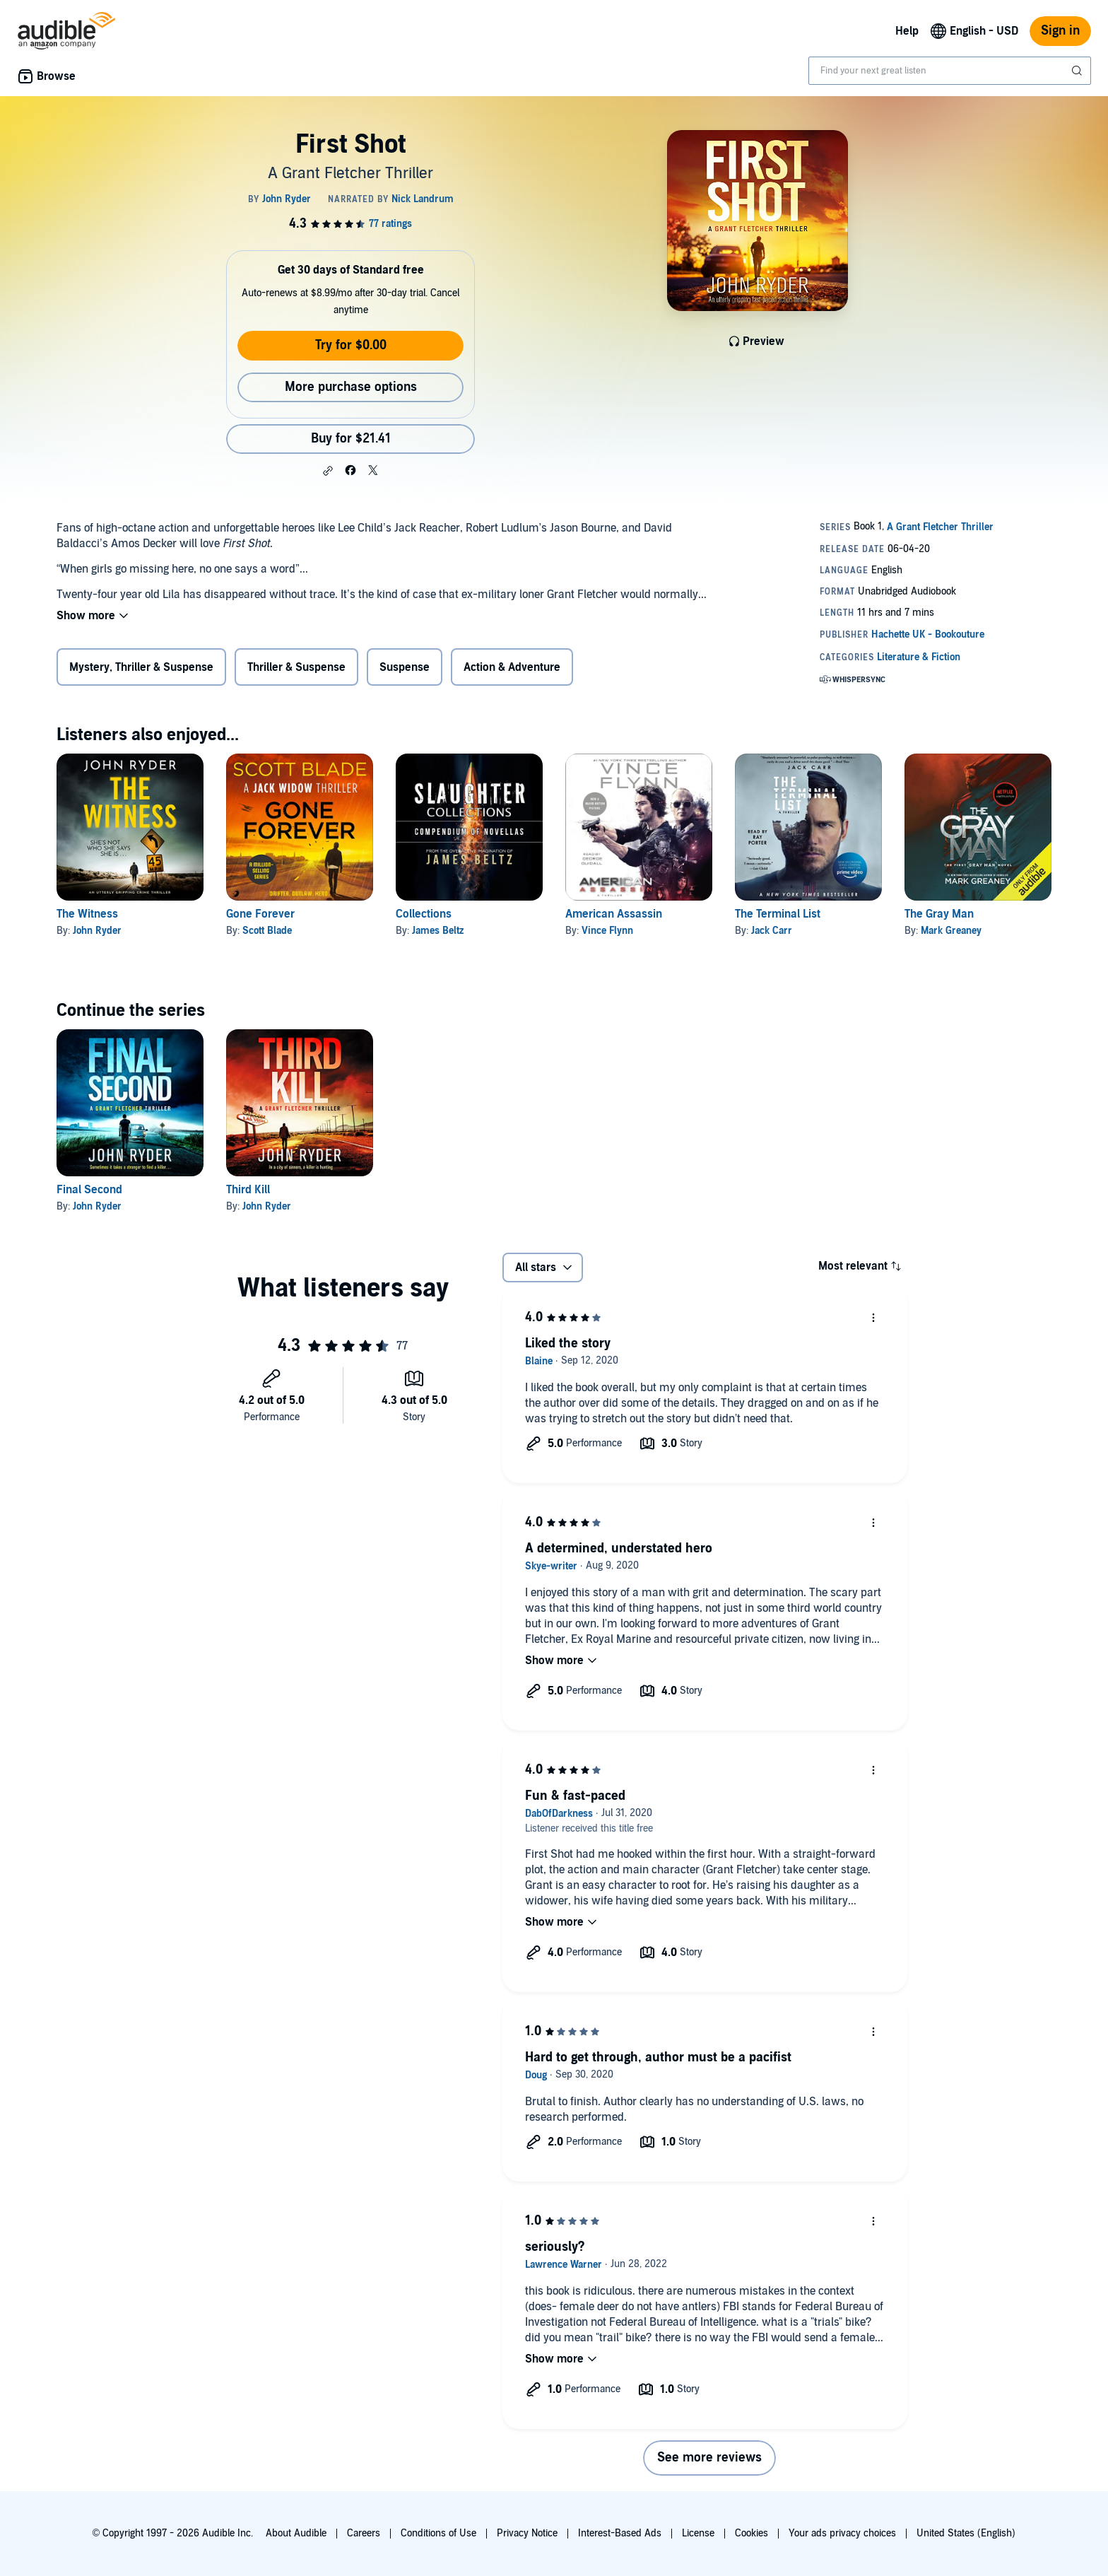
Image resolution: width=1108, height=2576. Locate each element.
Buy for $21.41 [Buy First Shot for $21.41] (351, 438)
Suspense (404, 667)
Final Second (89, 1190)
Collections (424, 914)
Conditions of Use (438, 2533)
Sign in (1060, 30)
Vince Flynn (607, 931)
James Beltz (438, 931)
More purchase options (351, 387)
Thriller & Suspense (296, 667)
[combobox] (949, 71)
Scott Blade (267, 931)
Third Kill (248, 1190)
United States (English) (966, 2533)
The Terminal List (777, 914)
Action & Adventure (512, 667)
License (698, 2533)
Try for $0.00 (351, 345)
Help (907, 31)
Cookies (751, 2533)
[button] (328, 470)
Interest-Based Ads (619, 2533)
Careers (363, 2533)
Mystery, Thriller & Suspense (141, 667)
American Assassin (613, 914)
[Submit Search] (1078, 71)
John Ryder (97, 931)
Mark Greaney (951, 931)
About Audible (296, 2533)
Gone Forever (260, 914)
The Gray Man (939, 914)
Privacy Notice (527, 2533)
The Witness (87, 914)
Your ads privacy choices (842, 2533)
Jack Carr (771, 931)
